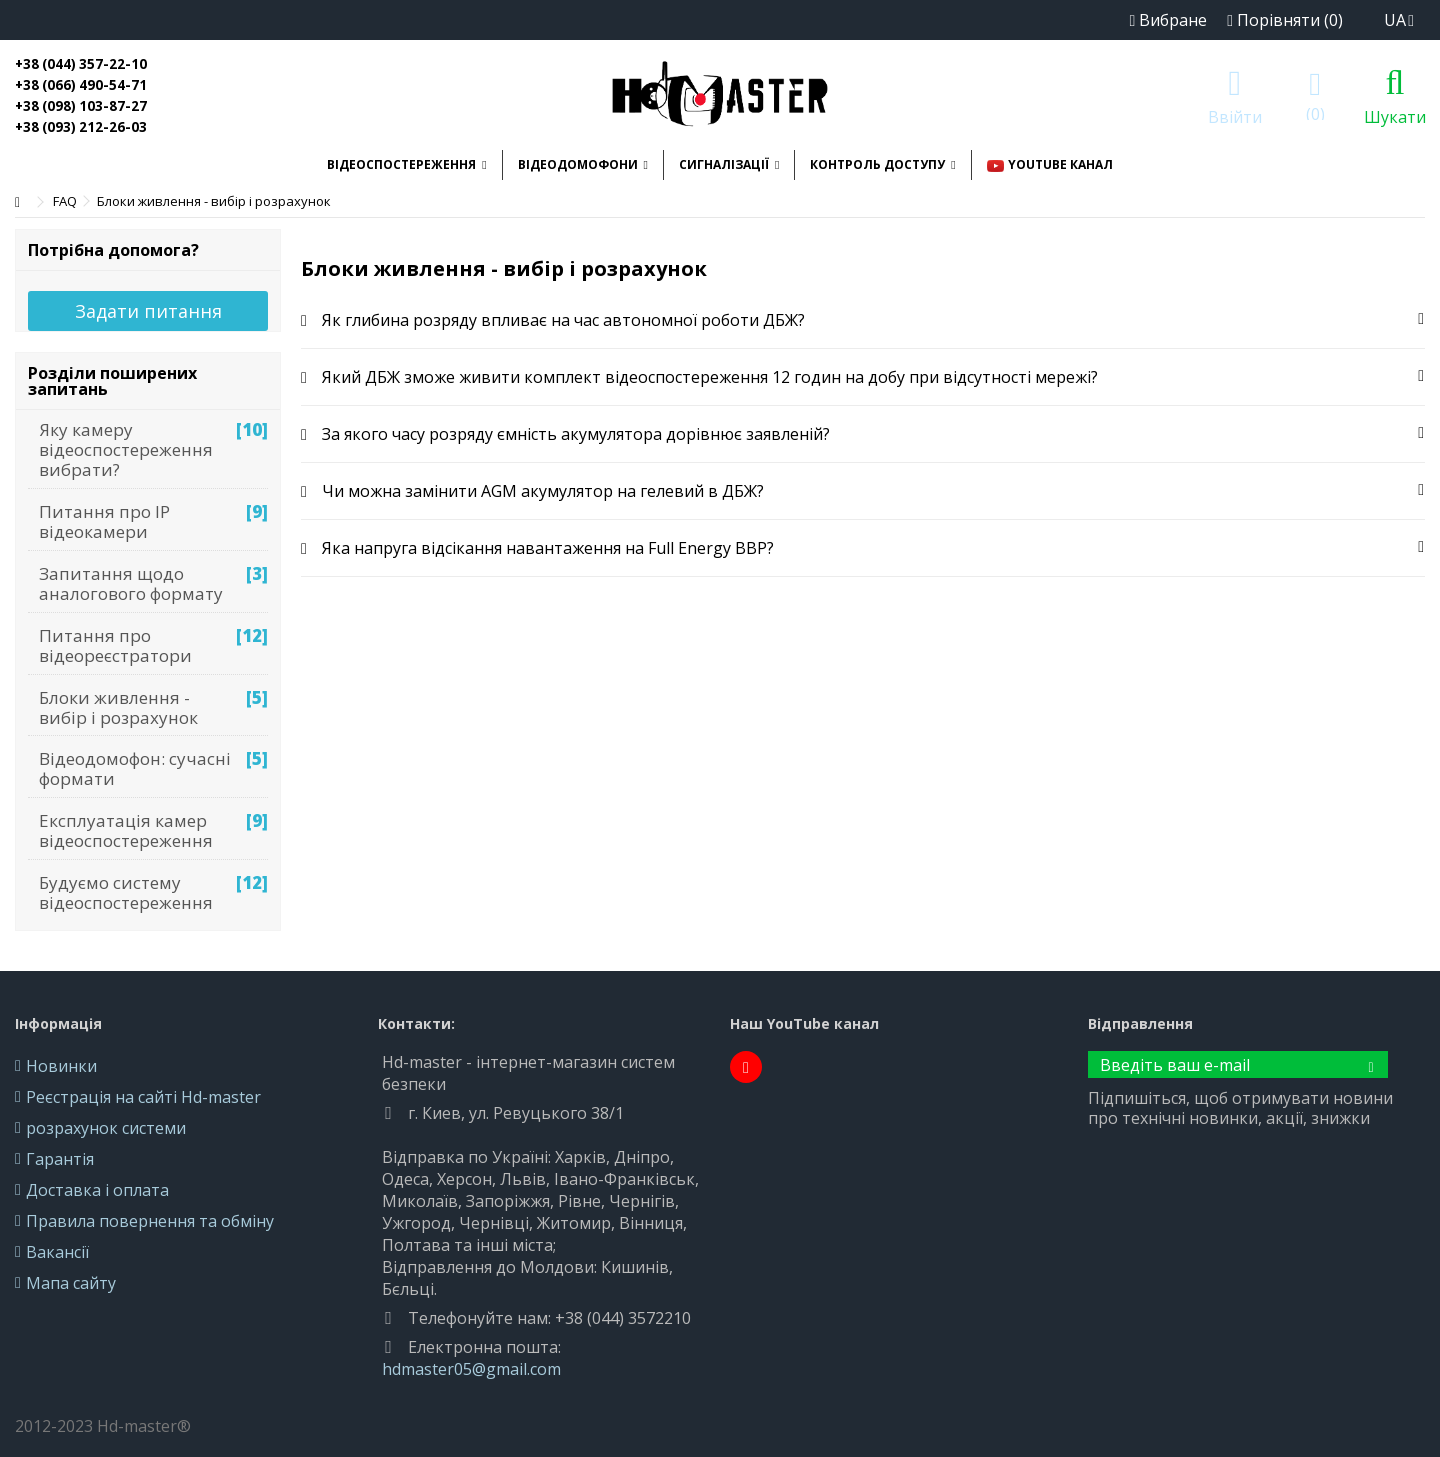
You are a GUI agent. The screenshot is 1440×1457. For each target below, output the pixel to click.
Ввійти (1235, 114)
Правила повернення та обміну (150, 1221)
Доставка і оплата (97, 1190)
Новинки (61, 1066)
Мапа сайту (71, 1283)
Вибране (1168, 20)
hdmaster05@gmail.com (471, 1369)
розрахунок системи (106, 1128)
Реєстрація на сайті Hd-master (143, 1097)
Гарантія (60, 1159)
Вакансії (57, 1252)
